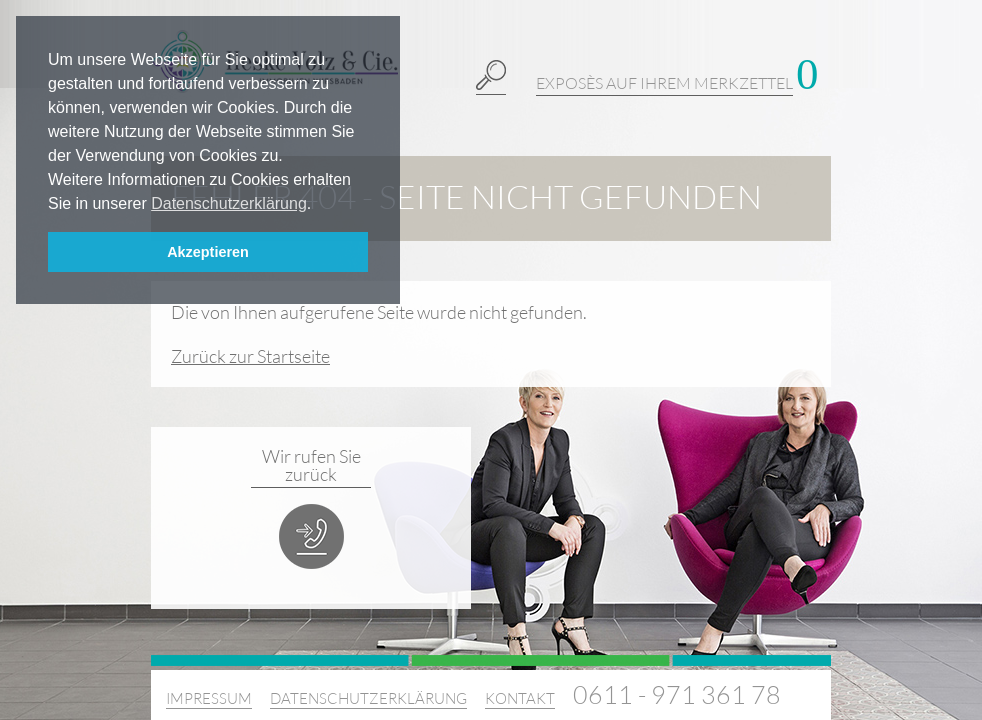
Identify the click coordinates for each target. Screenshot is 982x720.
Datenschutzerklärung (368, 698)
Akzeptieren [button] (208, 252)
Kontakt (520, 698)
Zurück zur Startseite (250, 356)
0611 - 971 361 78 (677, 694)
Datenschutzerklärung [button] (229, 203)
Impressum (209, 698)
